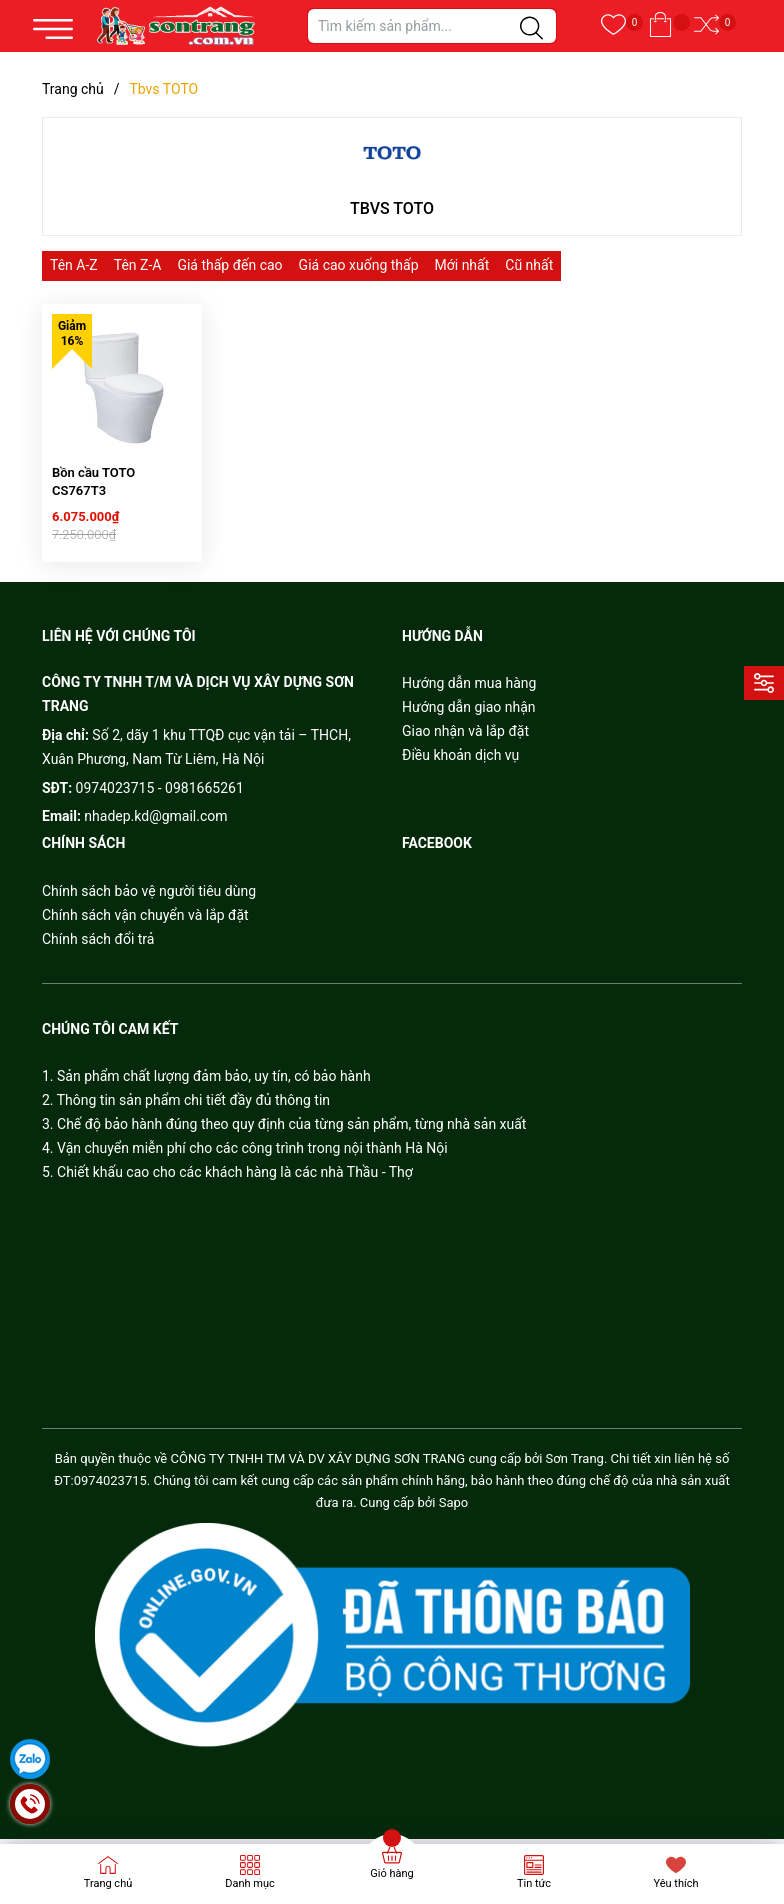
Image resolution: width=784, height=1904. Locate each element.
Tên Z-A (138, 265)
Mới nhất (462, 265)
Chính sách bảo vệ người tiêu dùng (149, 912)
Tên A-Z (74, 265)
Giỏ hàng (391, 1873)
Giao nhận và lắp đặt (465, 753)
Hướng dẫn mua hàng (469, 705)
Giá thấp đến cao (229, 265)
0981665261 (204, 809)
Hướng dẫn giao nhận (469, 729)
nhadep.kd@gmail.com (155, 838)
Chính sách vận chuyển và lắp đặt (145, 936)
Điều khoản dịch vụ (460, 777)
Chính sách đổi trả (98, 960)
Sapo (454, 1524)
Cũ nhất (529, 265)
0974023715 (115, 809)
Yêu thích (675, 1883)
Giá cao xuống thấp (359, 265)
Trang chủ (108, 1883)
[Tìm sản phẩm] (432, 26)
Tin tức (534, 1883)
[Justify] (531, 29)
